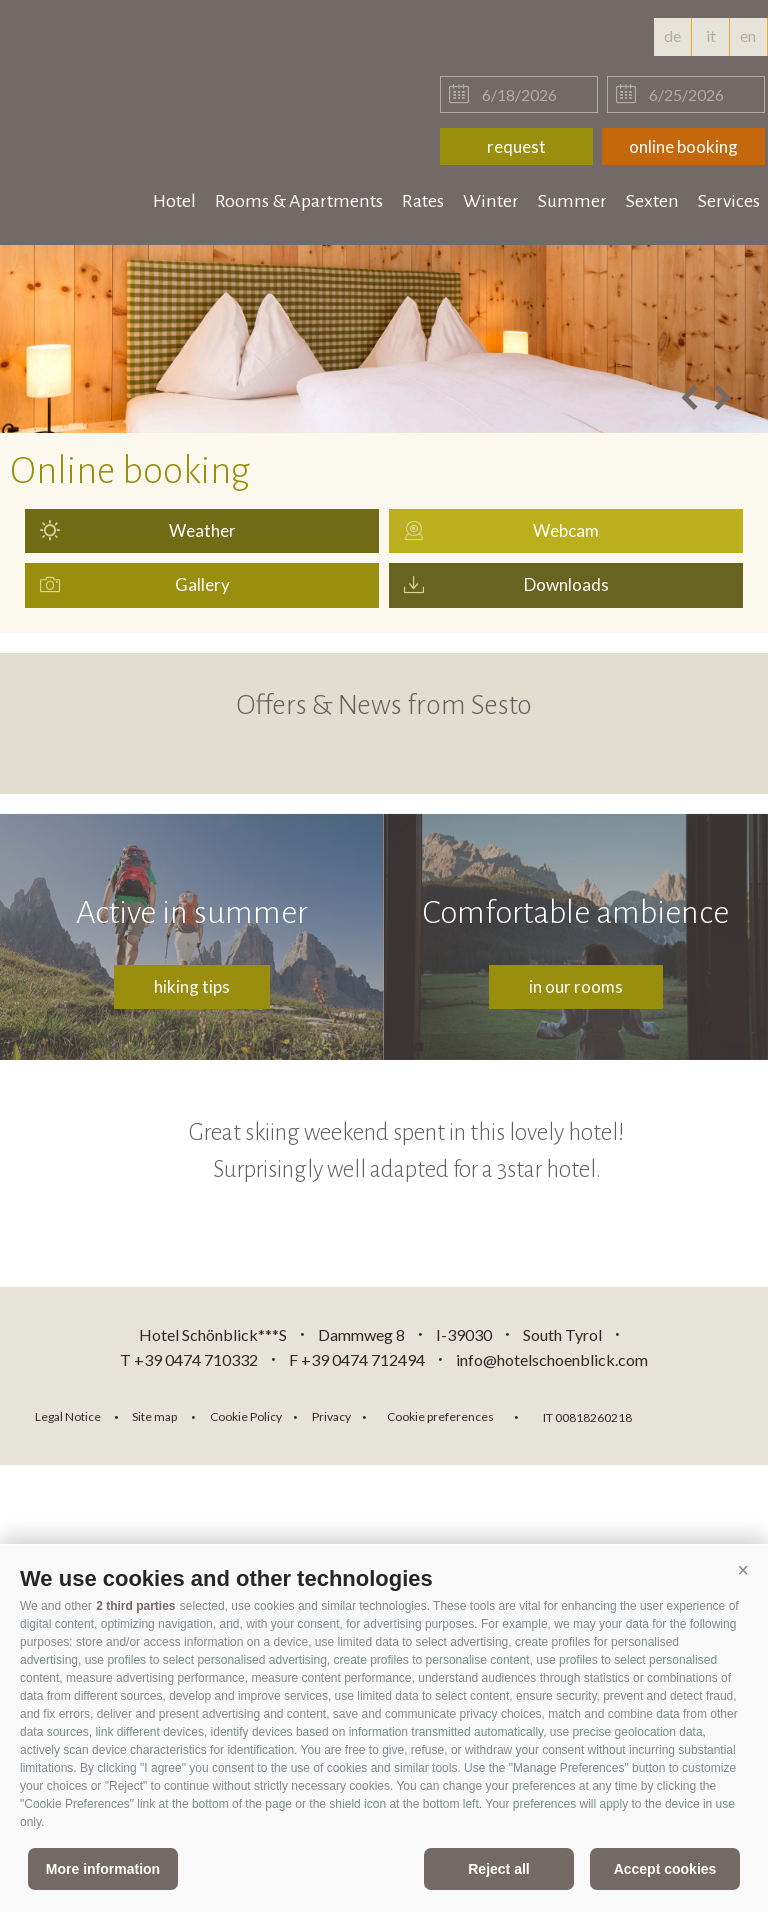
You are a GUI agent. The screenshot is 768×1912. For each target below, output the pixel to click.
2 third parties (135, 1606)
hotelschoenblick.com (132, 60)
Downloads (566, 584)
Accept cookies (665, 1869)
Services (729, 201)
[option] (384, 339)
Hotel (174, 201)
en (748, 41)
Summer (572, 201)
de (672, 35)
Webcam (566, 530)
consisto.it (699, 1414)
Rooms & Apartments (299, 201)
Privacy (331, 1416)
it (711, 35)
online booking (683, 146)
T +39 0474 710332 (189, 1359)
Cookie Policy (246, 1416)
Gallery (202, 584)
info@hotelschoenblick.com (552, 1359)
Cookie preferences (440, 1416)
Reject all (498, 1869)
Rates (423, 201)
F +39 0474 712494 (358, 1359)
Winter (491, 201)
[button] (743, 1571)
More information (103, 1869)
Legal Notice (68, 1416)
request (516, 146)
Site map (154, 1416)
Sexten (652, 201)
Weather (202, 530)
